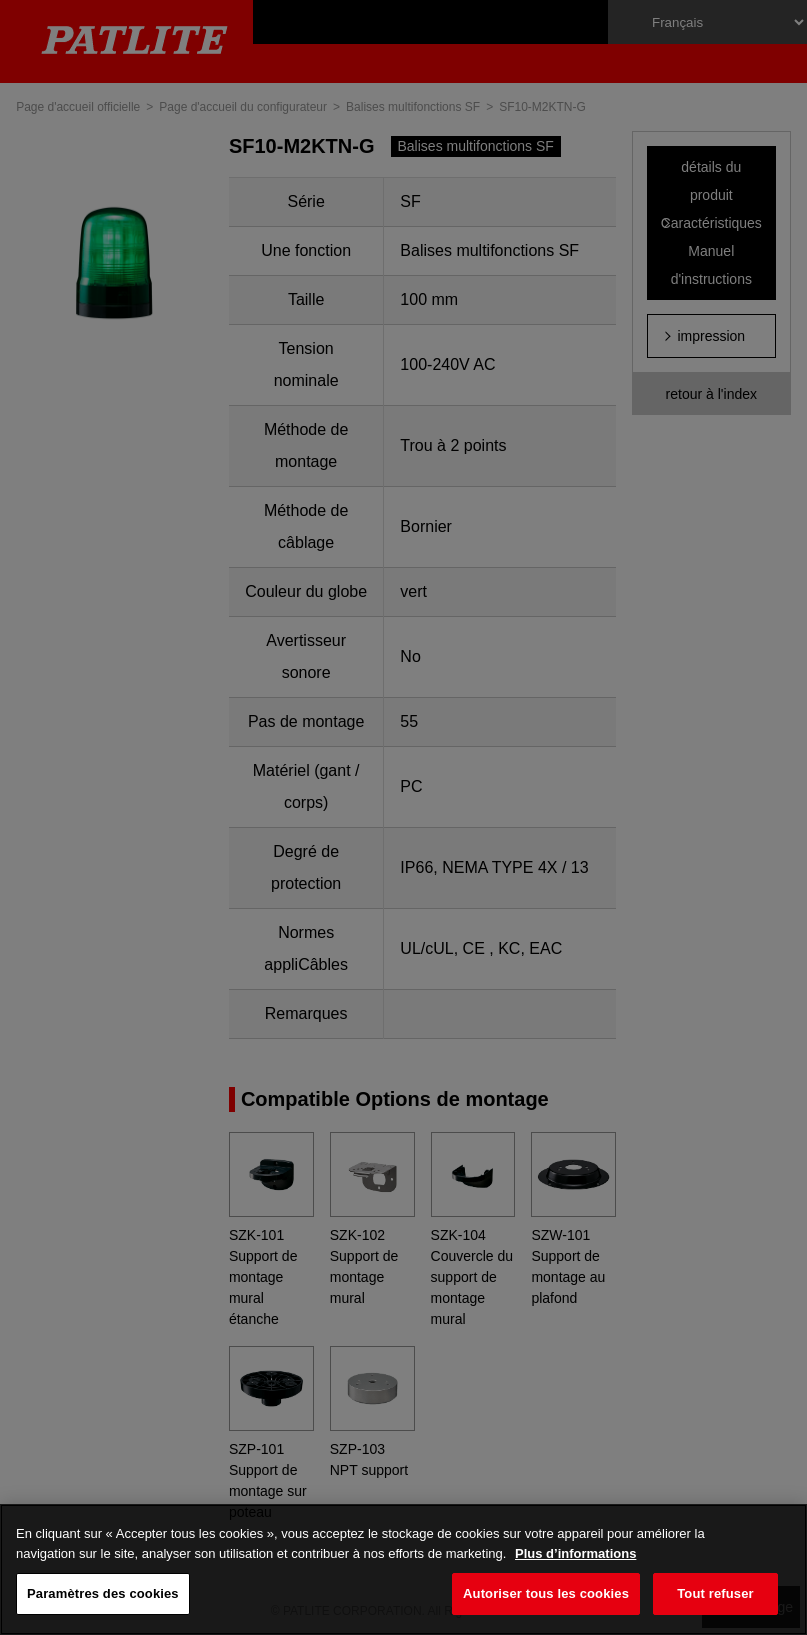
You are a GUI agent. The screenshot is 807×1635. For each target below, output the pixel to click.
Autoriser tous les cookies (546, 1593)
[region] (403, 1569)
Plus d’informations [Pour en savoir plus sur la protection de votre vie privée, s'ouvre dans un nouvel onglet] (575, 1553)
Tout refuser (715, 1593)
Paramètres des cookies (103, 1593)
